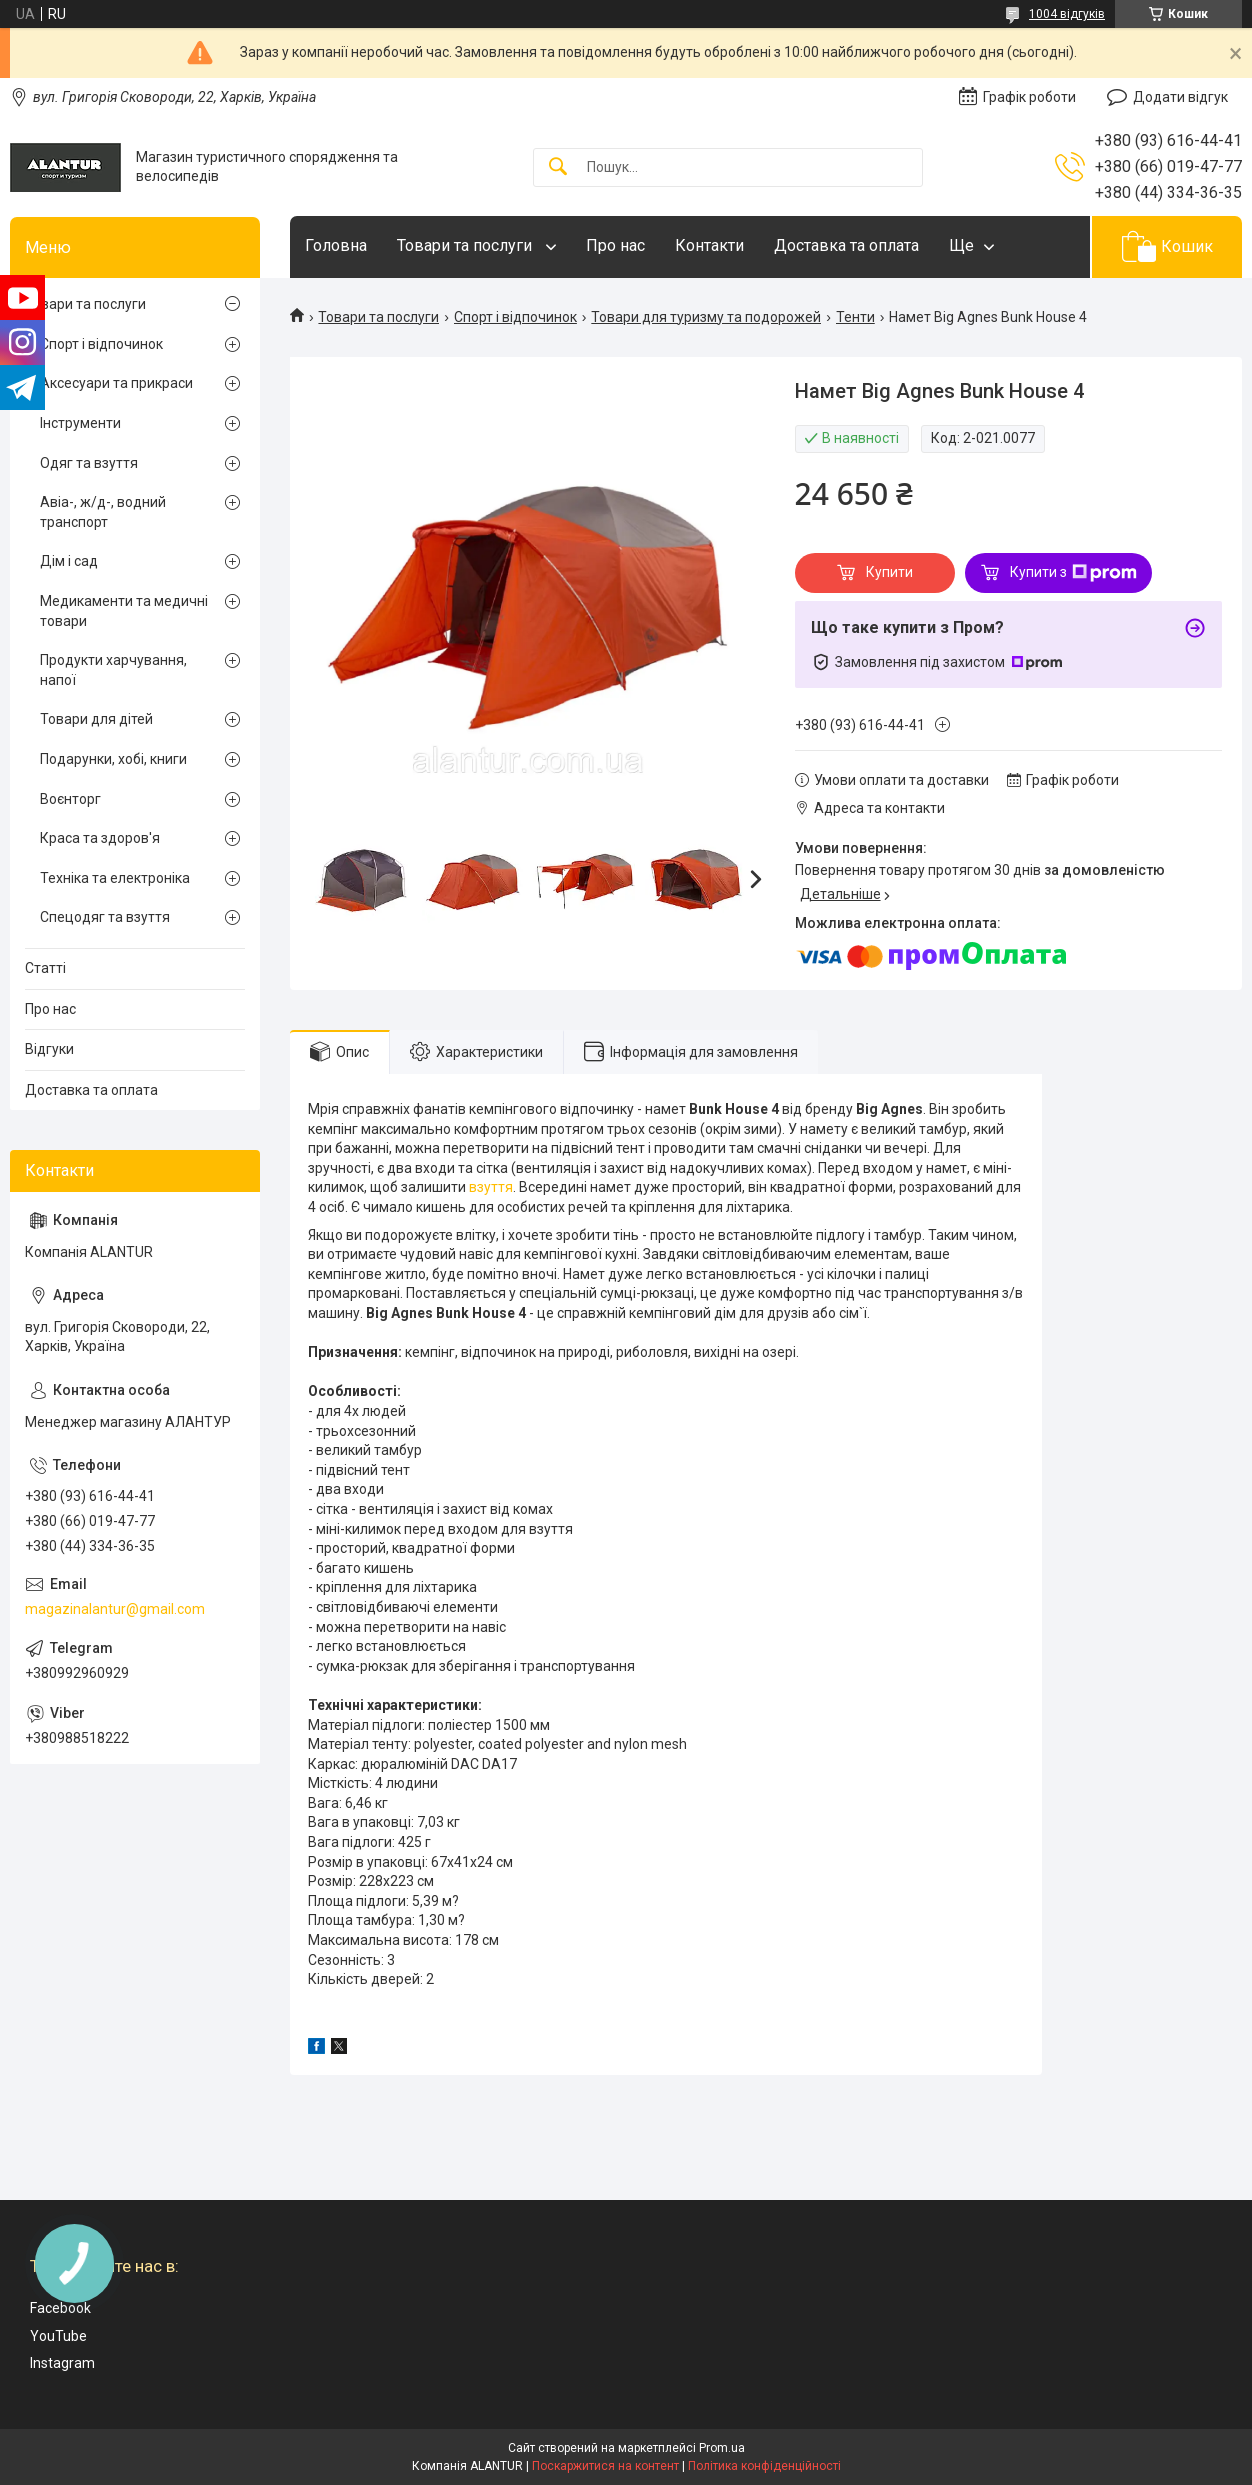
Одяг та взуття (89, 463)
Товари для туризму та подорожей (706, 317)
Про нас (615, 245)
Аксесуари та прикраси (116, 383)
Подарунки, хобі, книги (113, 759)
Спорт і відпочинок (515, 317)
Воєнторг (70, 799)
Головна (336, 245)
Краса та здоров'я (100, 838)
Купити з (1073, 573)
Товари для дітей (96, 719)
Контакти (709, 245)
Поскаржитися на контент (605, 2466)
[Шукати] (558, 167)
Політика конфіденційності (764, 2466)
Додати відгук (1180, 97)
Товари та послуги (466, 245)
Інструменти (80, 423)
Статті (45, 968)
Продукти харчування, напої (113, 670)
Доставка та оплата (846, 245)
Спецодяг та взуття (105, 917)
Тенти (855, 317)
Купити (889, 572)
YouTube (58, 2336)
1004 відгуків (1067, 14)
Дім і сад (69, 561)
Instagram (62, 2363)
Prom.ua (722, 2448)
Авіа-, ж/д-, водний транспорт (103, 512)
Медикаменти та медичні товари (124, 611)
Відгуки (49, 1049)
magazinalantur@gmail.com (115, 1609)
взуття (491, 1187)
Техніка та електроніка (115, 878)
